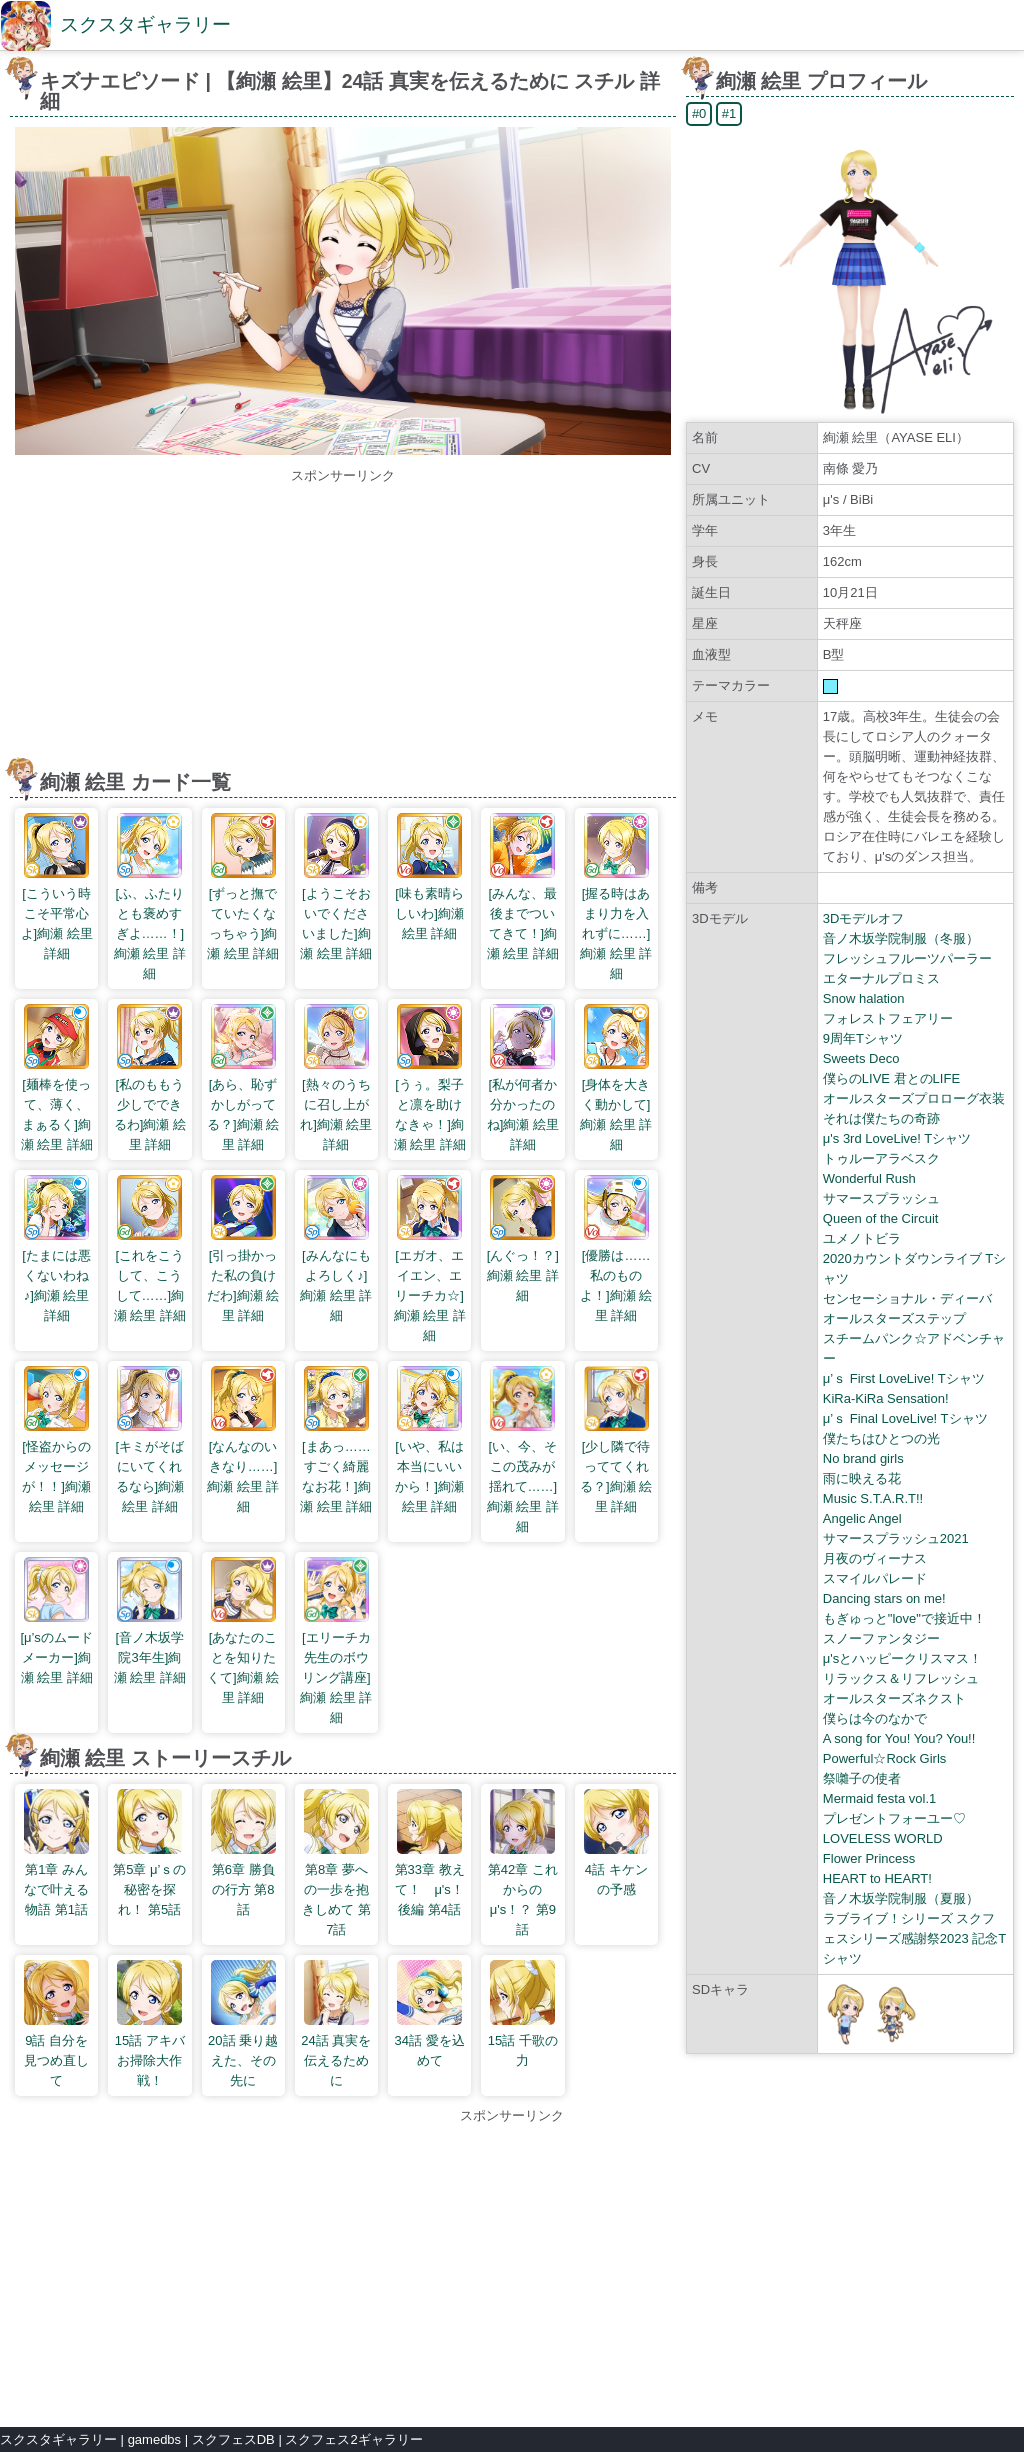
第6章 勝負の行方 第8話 (243, 1853)
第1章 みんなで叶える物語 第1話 (56, 1853)
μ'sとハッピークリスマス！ (902, 1658)
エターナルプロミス (881, 978)
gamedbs (154, 2439)
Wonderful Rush (869, 1178)
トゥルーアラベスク (881, 1158)
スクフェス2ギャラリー (353, 2439)
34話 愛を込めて (430, 2014)
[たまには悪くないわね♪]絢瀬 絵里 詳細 (56, 1249)
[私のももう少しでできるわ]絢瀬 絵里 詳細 (150, 1078)
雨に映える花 (862, 1478)
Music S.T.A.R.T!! (873, 1498)
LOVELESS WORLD (883, 1838)
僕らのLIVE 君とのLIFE (891, 1078)
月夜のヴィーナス (875, 1558)
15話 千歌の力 (523, 2014)
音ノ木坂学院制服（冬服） (901, 938)
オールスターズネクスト (894, 1698)
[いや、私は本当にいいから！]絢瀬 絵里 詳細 (429, 1440)
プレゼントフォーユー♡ (894, 1818)
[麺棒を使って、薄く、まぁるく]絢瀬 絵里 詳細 (57, 1078)
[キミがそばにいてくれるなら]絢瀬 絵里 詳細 (150, 1440)
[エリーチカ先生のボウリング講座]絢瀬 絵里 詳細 (336, 1641)
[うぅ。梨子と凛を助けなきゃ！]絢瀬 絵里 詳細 (430, 1078)
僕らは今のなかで (875, 1718)
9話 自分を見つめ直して (56, 2024)
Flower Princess (869, 1858)
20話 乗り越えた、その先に (243, 2024)
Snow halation (864, 998)
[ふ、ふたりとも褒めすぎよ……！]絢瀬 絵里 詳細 (150, 897)
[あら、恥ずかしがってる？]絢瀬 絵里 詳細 (243, 1078)
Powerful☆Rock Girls (885, 1758)
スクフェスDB (233, 2439)
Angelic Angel (862, 1518)
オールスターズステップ (894, 1318)
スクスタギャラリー (145, 24)
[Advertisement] (343, 626)
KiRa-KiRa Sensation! (886, 1398)
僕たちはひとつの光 (881, 1438)
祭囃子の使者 (862, 1778)
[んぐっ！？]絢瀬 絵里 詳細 (523, 1239)
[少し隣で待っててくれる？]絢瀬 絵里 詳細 (616, 1440)
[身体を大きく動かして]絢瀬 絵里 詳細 (616, 1078)
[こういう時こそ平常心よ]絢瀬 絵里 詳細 (57, 887)
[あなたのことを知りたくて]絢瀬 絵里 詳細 (243, 1631)
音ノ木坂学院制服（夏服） (901, 1898)
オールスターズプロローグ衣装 (914, 1098)
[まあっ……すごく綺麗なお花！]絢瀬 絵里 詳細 (336, 1440)
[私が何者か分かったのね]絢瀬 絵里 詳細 (523, 1078)
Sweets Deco (861, 1058)
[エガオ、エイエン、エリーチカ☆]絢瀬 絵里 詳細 (430, 1259)
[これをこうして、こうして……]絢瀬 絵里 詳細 (150, 1249)
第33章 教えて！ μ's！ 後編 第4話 (431, 1853)
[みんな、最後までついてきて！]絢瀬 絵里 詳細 (523, 887)
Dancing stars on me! (884, 1598)
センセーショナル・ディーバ (907, 1298)
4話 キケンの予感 (616, 1843)
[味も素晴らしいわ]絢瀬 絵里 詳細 (429, 877)
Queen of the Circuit (881, 1218)
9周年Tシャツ (863, 1038)
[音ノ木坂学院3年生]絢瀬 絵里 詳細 (150, 1621)
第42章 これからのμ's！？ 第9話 (523, 1863)
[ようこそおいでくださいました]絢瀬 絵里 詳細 (336, 887)
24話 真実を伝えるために (336, 2024)
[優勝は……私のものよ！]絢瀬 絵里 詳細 (616, 1249)
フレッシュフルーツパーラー (907, 958)
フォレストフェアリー (888, 1018)
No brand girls (863, 1458)
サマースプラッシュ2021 (896, 1538)
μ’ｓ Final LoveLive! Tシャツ (905, 1418)
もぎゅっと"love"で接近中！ (904, 1618)
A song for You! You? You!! (899, 1738)
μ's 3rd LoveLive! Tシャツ (897, 1138)
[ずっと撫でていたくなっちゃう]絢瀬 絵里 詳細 (243, 887)
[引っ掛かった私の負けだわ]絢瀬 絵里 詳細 (243, 1249)
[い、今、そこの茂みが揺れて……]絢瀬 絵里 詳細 (523, 1450)
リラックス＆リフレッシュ (901, 1678)
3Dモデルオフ (864, 918)
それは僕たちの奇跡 (881, 1118)
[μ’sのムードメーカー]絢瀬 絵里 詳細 (56, 1621)
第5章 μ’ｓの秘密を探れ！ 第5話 (149, 1853)
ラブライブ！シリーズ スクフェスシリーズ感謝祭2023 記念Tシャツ (914, 1938)
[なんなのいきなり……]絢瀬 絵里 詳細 (243, 1440)
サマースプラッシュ (881, 1198)
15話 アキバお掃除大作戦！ (150, 2024)
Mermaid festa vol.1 (879, 1798)
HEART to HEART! (877, 1878)
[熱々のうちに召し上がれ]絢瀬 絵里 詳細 (336, 1078)
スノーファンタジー (881, 1638)
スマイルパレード (875, 1578)
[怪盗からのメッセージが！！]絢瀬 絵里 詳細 (56, 1440)
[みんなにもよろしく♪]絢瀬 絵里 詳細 (336, 1249)
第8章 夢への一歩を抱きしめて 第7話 (336, 1863)
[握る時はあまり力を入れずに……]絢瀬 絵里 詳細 (616, 897)
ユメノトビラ (862, 1238)
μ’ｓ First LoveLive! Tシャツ (904, 1378)
